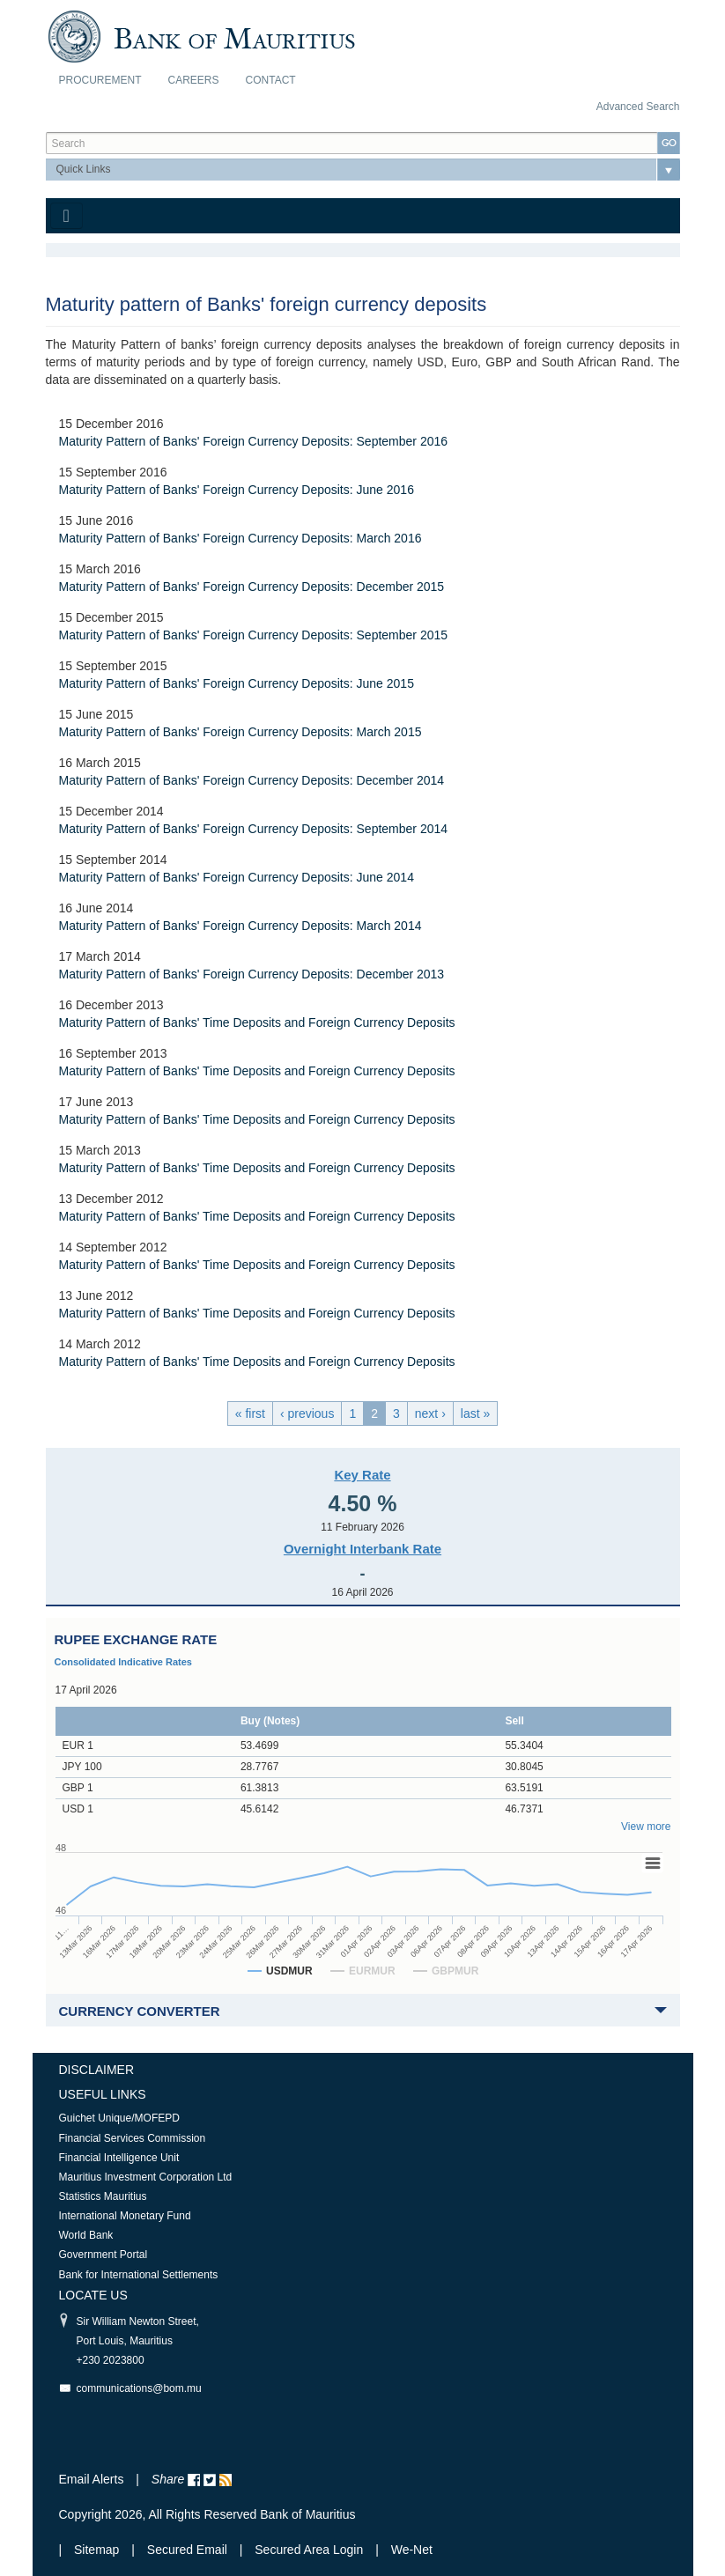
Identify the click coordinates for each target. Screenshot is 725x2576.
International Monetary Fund (125, 2216)
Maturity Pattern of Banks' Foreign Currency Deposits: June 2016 (236, 490)
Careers (193, 80)
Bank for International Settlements (138, 2275)
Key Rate (362, 1474)
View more (645, 1826)
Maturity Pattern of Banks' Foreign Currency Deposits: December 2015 (252, 586)
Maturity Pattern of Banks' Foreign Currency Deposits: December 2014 (252, 780)
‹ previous (307, 1413)
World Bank (86, 2235)
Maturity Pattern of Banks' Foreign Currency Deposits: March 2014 (240, 926)
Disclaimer (97, 2070)
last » (475, 1413)
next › (430, 1413)
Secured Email (187, 2550)
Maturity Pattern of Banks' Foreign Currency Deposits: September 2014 (253, 829)
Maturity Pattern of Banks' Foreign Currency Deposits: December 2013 (252, 974)
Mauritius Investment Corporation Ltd (146, 2177)
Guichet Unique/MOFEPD (119, 2118)
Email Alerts (91, 2479)
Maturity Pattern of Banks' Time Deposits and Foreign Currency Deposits (257, 1022)
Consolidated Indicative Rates (123, 1662)
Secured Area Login (309, 2550)
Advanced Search (638, 106)
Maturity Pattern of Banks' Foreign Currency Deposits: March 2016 (240, 538)
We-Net (412, 2550)
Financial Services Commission (132, 2138)
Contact (271, 80)
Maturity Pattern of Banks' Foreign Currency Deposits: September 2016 (253, 441)
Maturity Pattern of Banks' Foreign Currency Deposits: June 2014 (236, 877)
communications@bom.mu (139, 2388)
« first (250, 1413)
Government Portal (103, 2254)
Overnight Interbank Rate (362, 1548)
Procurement (100, 80)
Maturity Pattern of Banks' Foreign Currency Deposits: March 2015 (240, 732)
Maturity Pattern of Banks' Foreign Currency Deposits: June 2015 (236, 683)
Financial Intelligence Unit (119, 2158)
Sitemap (98, 2550)
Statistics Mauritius (103, 2196)
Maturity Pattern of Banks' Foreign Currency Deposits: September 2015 (253, 635)
